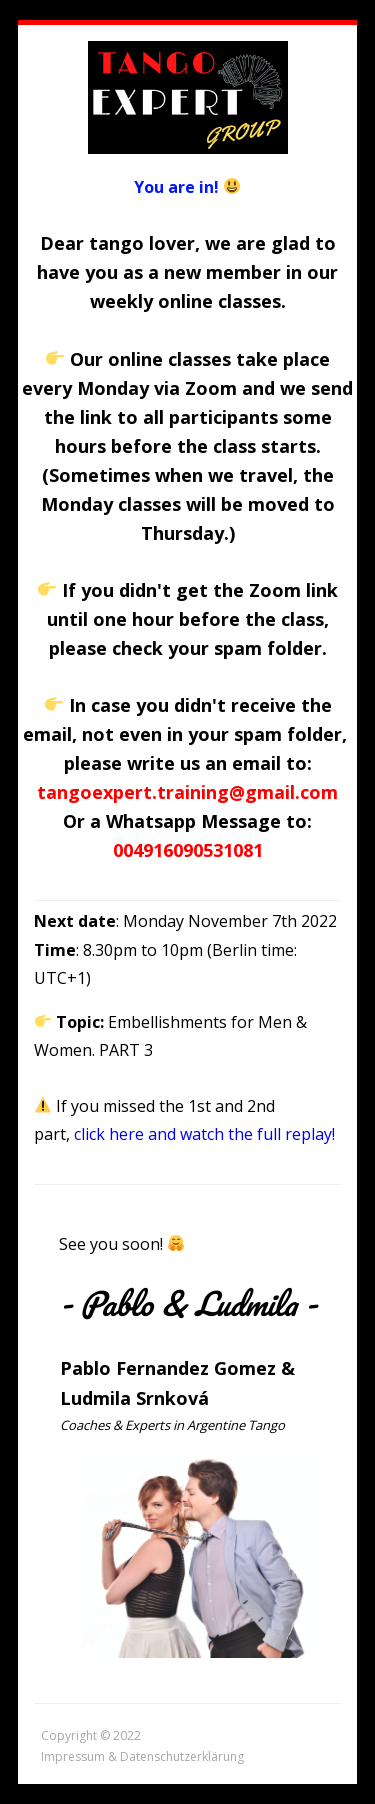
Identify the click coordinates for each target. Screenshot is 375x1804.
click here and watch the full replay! (204, 1134)
